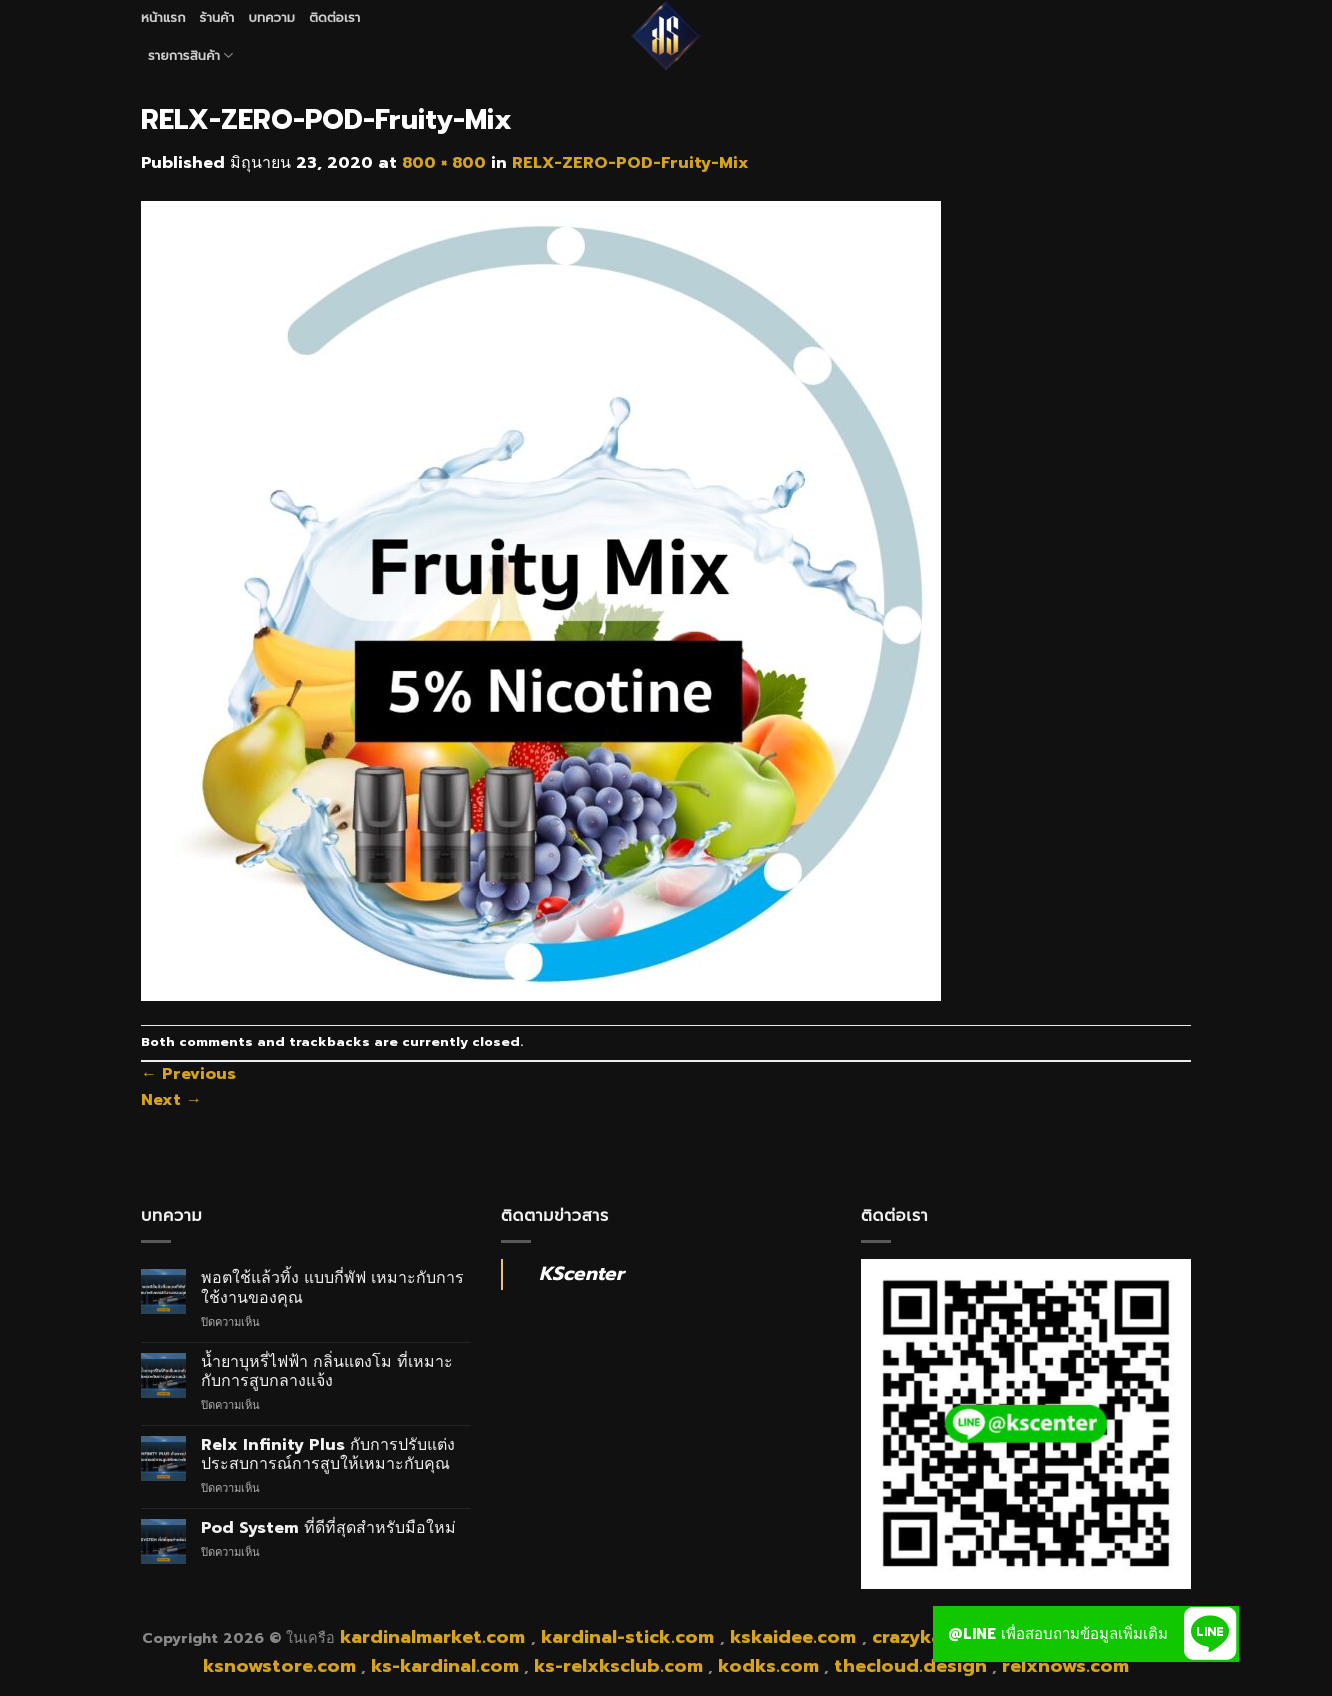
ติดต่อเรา (334, 17)
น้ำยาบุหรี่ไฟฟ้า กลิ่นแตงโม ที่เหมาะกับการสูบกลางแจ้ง (327, 1372)
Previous (188, 1074)
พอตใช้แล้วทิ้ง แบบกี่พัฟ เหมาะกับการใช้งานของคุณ (332, 1288)
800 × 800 (444, 163)
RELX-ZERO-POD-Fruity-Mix (630, 163)
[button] (1211, 1634)
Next (171, 1100)
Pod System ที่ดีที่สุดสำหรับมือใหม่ (328, 1528)
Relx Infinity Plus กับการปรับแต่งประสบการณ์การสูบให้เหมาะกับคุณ (328, 1455)
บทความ (271, 17)
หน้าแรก (163, 17)
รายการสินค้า (191, 56)
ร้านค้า (217, 17)
